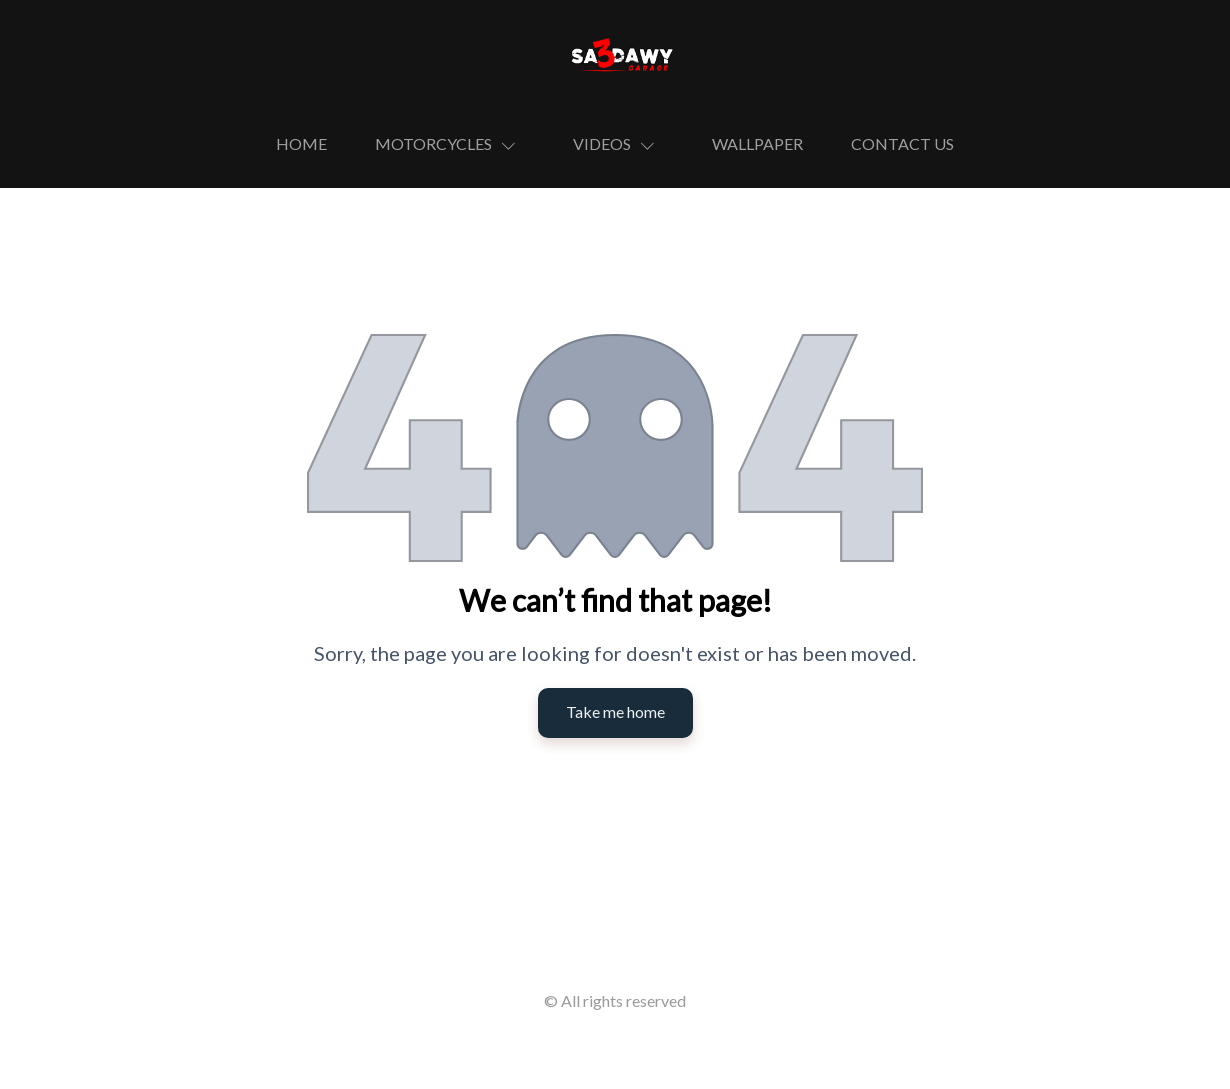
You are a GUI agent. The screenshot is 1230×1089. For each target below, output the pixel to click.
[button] (450, 144)
